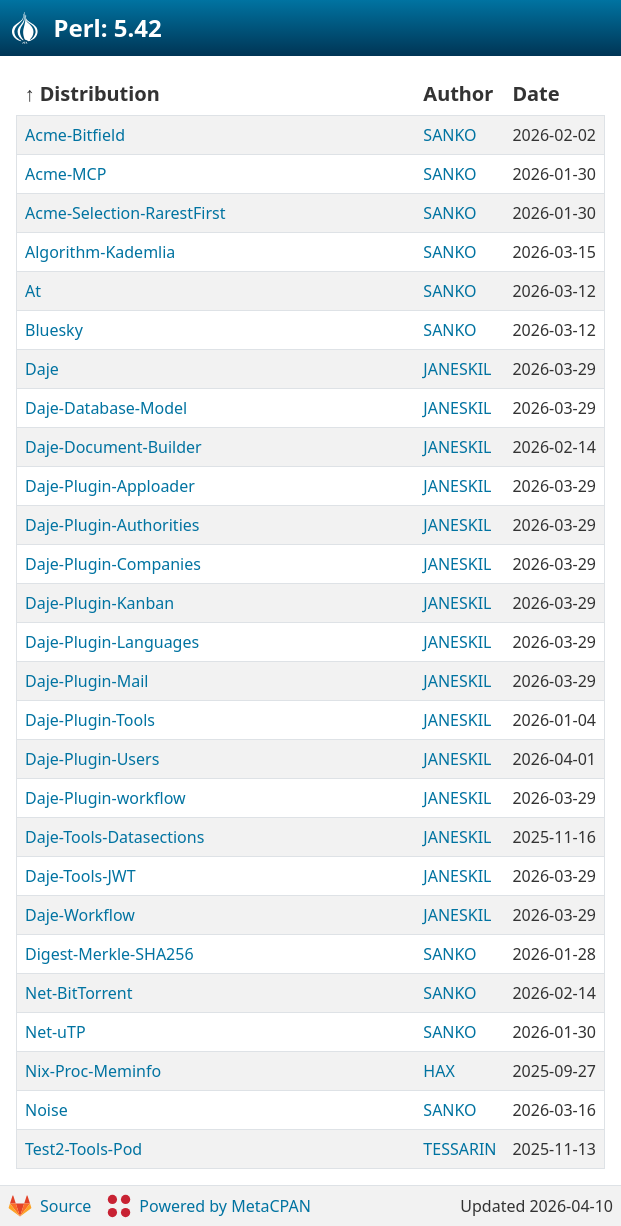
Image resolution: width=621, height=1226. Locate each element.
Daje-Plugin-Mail (86, 681)
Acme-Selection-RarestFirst (125, 213)
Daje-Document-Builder (113, 447)
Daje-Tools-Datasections (114, 837)
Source (49, 1206)
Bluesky (54, 330)
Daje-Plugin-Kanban (99, 603)
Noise (46, 1110)
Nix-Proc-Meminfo (93, 1071)
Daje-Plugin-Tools (90, 720)
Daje (42, 369)
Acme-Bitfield (75, 135)
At (33, 291)
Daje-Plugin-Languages (112, 642)
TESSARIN (459, 1149)
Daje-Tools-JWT (80, 876)
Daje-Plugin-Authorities (112, 525)
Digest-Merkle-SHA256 (109, 954)
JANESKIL (457, 369)
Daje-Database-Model (106, 408)
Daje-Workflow (80, 915)
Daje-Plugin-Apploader (110, 486)
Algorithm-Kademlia (100, 252)
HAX (438, 1071)
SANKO (449, 135)
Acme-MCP (65, 174)
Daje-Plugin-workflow (105, 798)
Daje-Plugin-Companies (113, 564)
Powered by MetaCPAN (208, 1206)
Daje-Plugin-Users (92, 759)
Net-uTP (55, 1032)
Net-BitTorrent (78, 993)
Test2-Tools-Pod (83, 1149)
